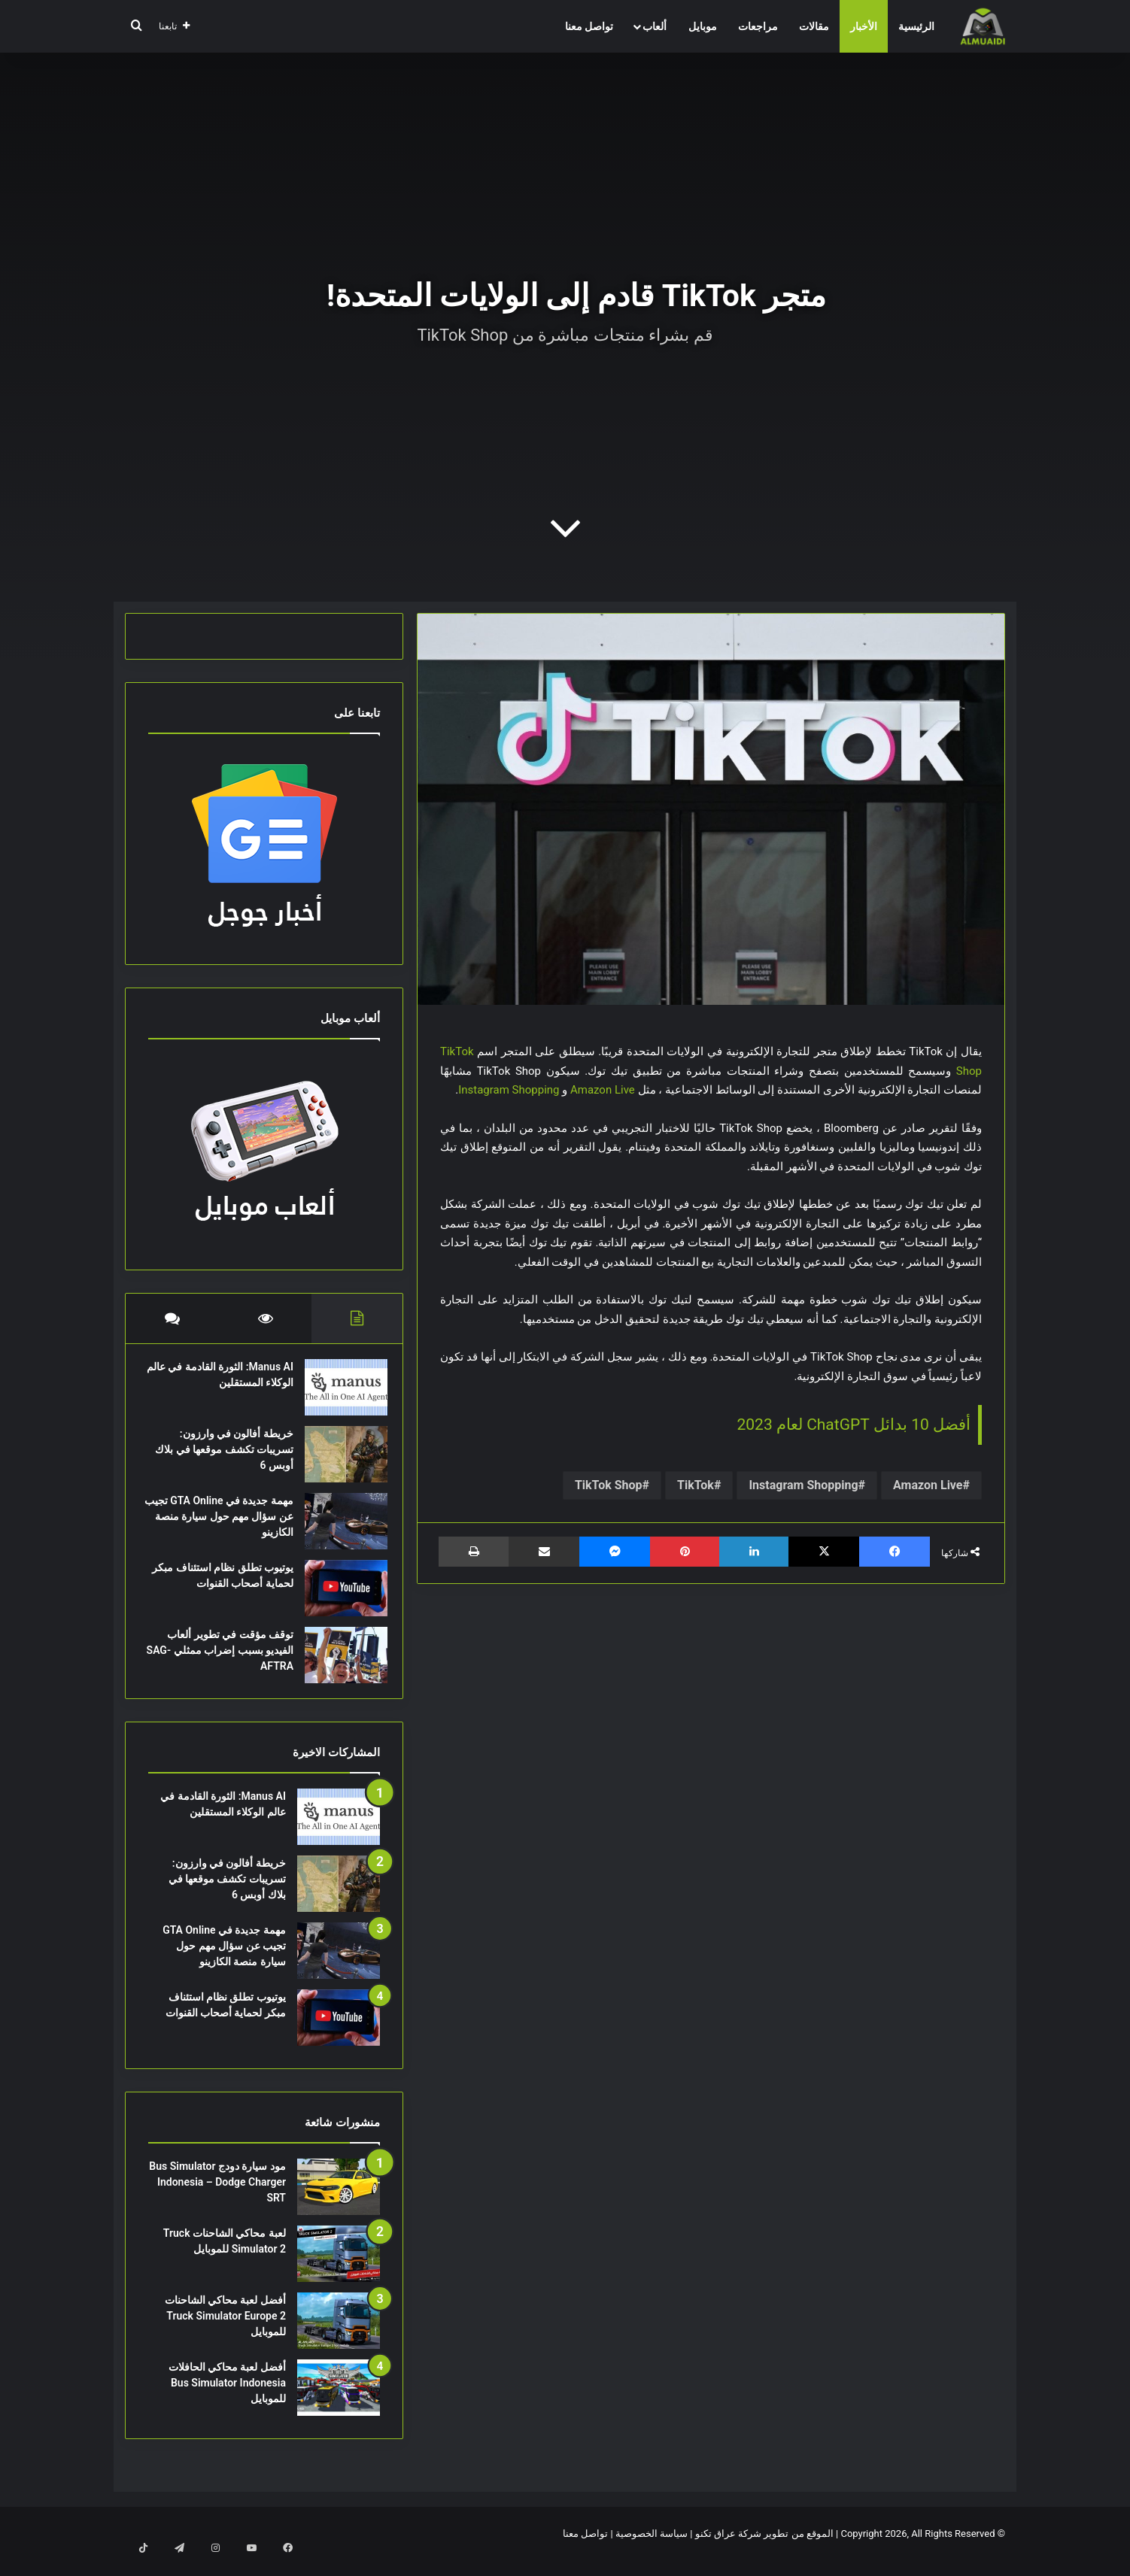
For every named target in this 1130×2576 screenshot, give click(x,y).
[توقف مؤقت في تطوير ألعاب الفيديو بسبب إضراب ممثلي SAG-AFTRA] (338, 1662)
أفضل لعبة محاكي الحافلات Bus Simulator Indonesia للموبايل (227, 2398)
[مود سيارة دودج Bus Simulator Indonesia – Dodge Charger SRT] (338, 2202)
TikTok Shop (608, 1485)
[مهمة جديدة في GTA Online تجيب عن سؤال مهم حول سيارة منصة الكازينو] (338, 1528)
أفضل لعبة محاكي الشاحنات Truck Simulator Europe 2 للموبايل (225, 2331)
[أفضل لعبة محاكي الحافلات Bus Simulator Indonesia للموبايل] (338, 2402)
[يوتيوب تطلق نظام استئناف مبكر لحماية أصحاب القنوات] (338, 1595)
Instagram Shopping (508, 1090)
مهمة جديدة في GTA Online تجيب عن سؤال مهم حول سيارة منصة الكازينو (224, 1524)
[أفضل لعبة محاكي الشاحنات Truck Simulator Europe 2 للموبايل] (338, 2335)
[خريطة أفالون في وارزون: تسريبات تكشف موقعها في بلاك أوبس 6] (338, 1462)
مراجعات (758, 26)
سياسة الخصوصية (651, 2548)
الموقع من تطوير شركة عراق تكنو (764, 2548)
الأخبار (863, 26)
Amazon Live (602, 1090)
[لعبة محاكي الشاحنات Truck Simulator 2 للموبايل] (338, 2269)
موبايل (702, 26)
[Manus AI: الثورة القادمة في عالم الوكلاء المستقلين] (338, 1395)
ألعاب (654, 26)
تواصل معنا (589, 26)
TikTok (695, 1485)
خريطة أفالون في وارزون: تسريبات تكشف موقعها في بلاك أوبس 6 (227, 1457)
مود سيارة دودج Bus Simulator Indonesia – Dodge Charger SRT (217, 2197)
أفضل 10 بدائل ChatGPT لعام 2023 (854, 1424)
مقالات (814, 26)
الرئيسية (916, 26)
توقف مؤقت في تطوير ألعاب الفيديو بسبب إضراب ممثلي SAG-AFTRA (222, 1657)
